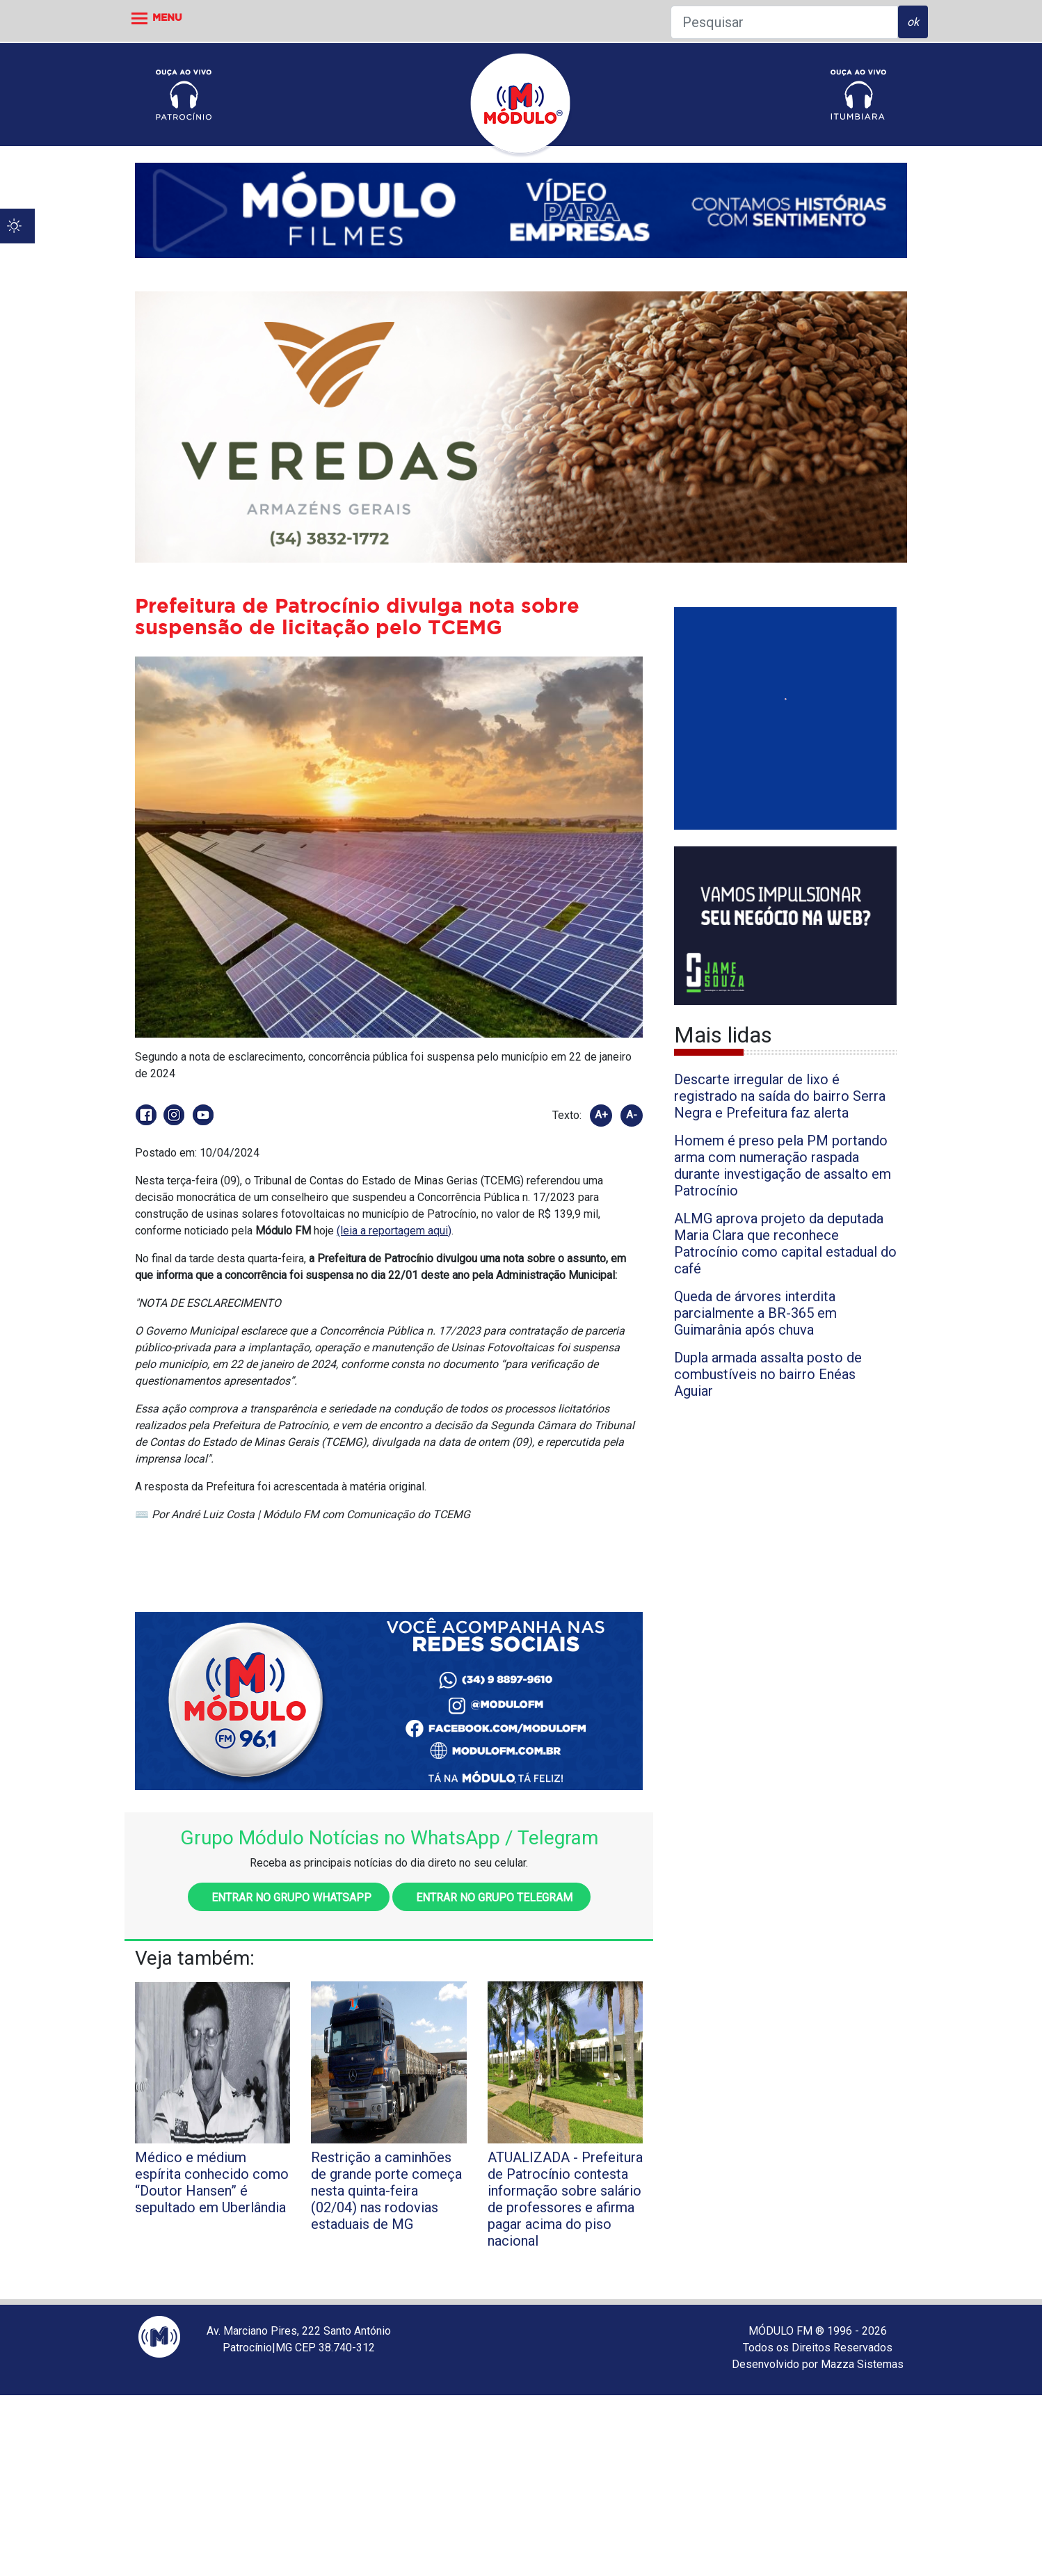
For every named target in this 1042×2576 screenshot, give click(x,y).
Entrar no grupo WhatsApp (288, 1897)
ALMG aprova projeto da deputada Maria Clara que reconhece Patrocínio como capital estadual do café (785, 1243)
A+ (601, 1115)
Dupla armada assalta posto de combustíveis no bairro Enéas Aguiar (768, 1374)
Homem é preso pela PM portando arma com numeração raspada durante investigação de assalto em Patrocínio (782, 1165)
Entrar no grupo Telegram (491, 1897)
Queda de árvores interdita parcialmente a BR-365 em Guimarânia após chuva (755, 1313)
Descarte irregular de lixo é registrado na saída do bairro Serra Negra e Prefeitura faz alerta (779, 1096)
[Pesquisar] (784, 22)
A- (631, 1115)
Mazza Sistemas (862, 2364)
